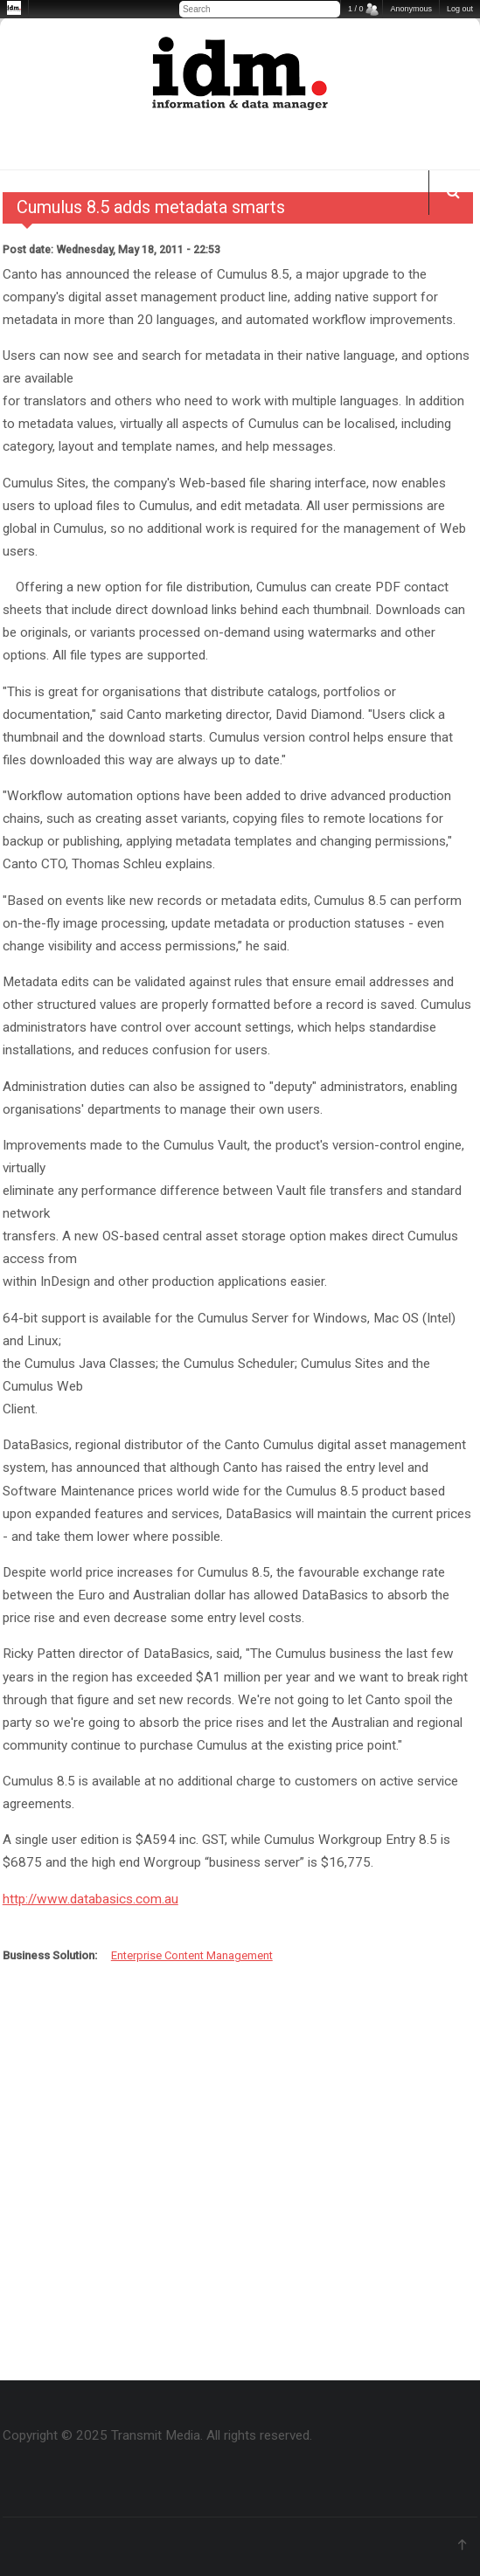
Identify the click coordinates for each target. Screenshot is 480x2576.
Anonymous (411, 8)
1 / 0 (356, 8)
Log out (460, 8)
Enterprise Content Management (192, 1955)
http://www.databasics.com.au (90, 1899)
